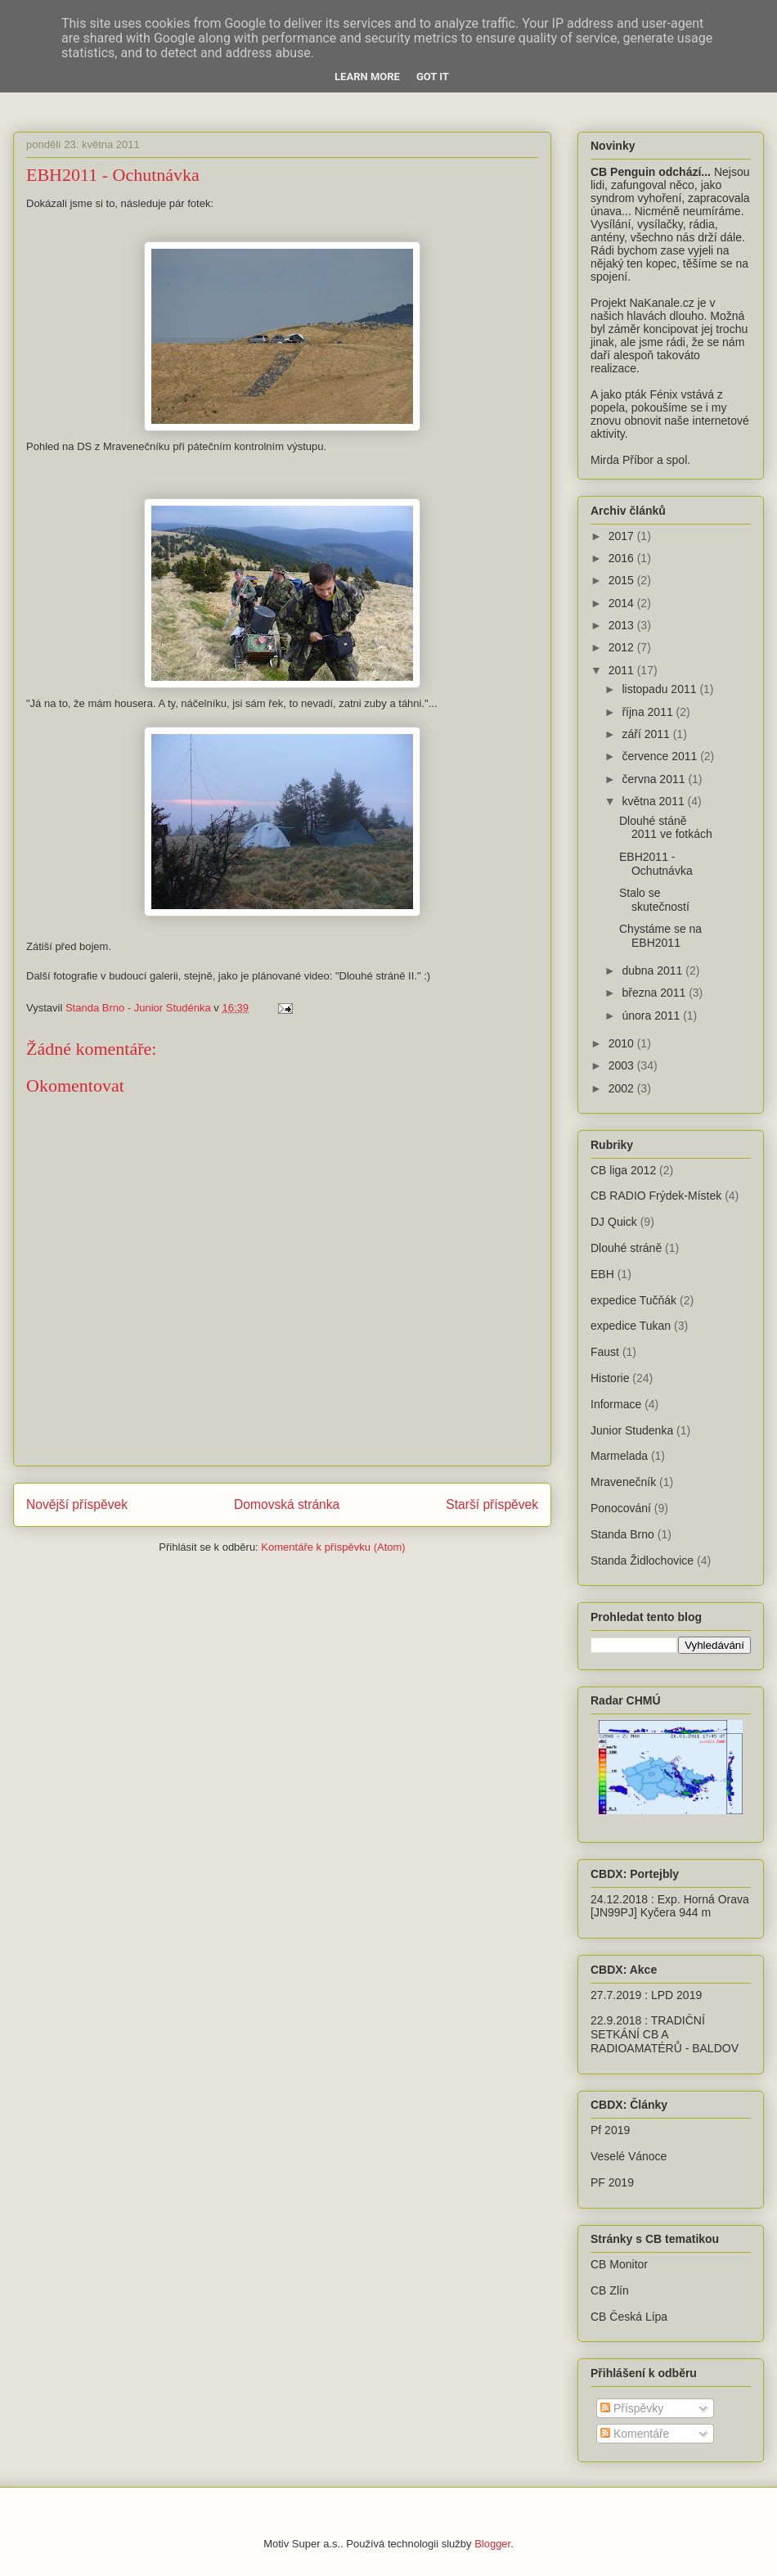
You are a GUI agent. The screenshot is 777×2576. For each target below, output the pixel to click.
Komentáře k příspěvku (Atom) (333, 1547)
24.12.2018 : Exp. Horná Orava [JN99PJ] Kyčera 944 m (670, 1906)
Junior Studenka (632, 1430)
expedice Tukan (631, 1325)
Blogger (492, 2544)
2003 (623, 1065)
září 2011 (647, 734)
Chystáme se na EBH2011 (660, 935)
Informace (616, 1404)
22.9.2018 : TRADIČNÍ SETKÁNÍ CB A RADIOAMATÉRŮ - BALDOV (665, 2034)
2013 (623, 625)
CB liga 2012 (623, 1170)
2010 (623, 1043)
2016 (623, 558)
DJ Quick (614, 1221)
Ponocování (621, 1508)
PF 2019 (612, 2182)
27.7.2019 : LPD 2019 (646, 1995)
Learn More (367, 76)
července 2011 (661, 756)
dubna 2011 (653, 970)
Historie (610, 1378)
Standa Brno (622, 1534)
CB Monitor (619, 2264)
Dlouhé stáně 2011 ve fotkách (665, 827)
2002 (623, 1088)
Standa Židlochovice (642, 1560)
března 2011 (655, 992)
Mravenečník (623, 1481)
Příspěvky (631, 2408)
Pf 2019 (610, 2130)
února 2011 (652, 1015)
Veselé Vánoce (629, 2156)
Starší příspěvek (492, 1504)
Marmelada (619, 1455)
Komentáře (634, 2433)
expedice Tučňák (633, 1300)
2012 (623, 647)
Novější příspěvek (77, 1504)
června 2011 (655, 779)
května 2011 (654, 801)
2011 (623, 670)
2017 (623, 536)
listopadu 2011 (660, 689)
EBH (602, 1274)
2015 (623, 580)
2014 (623, 603)
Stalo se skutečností (654, 899)
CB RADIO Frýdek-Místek (656, 1195)
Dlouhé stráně (626, 1247)
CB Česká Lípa (629, 2316)
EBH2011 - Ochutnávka (656, 863)
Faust (605, 1351)
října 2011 (649, 711)
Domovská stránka (286, 1504)
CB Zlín (610, 2290)
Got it (432, 76)
